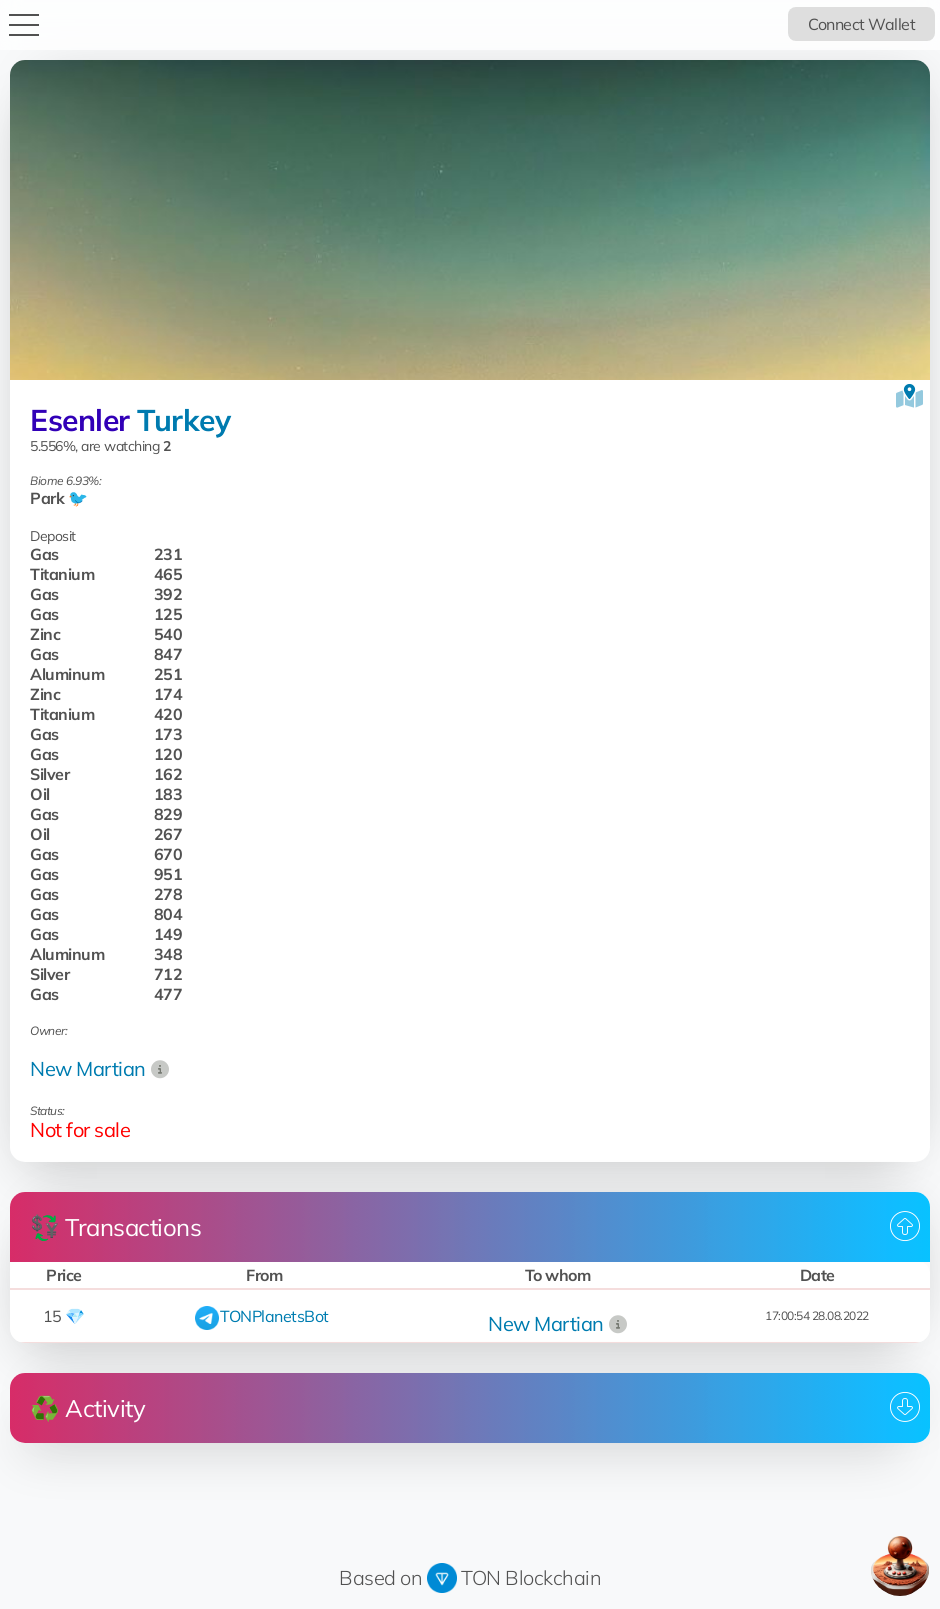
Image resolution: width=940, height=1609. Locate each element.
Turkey (183, 420)
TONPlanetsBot (274, 1316)
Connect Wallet (861, 24)
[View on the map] (909, 396)
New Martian (88, 1068)
